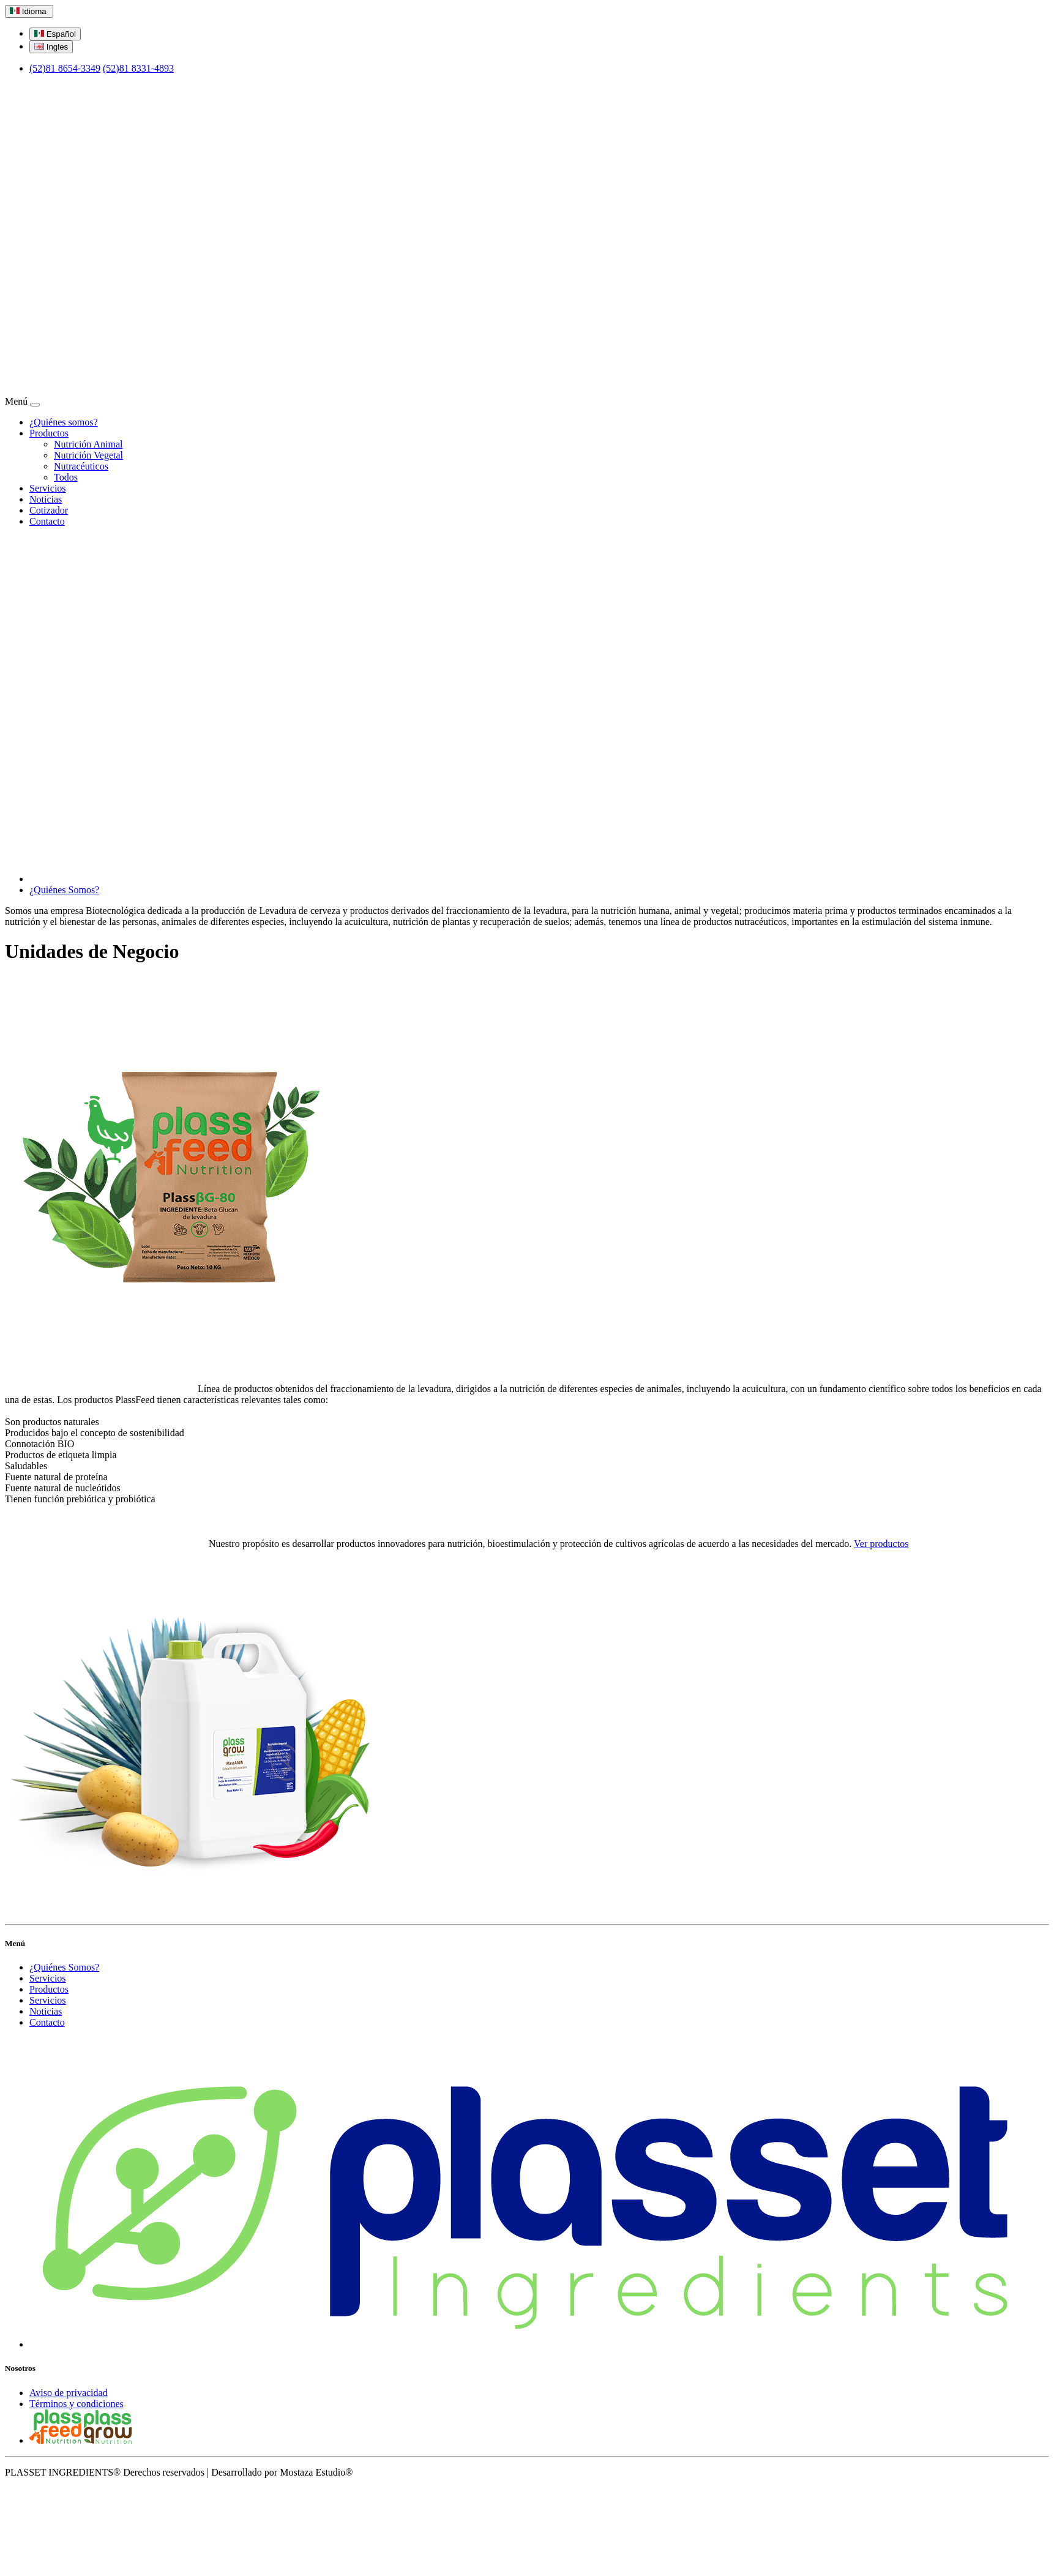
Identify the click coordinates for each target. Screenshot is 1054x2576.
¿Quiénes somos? (63, 422)
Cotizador (48, 510)
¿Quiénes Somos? (64, 890)
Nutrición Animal (88, 444)
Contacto (47, 521)
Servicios (47, 488)
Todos (66, 477)
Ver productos (881, 1543)
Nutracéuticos (81, 466)
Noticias (45, 499)
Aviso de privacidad (68, 2392)
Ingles (51, 46)
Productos (49, 433)
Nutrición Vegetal (88, 455)
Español (55, 34)
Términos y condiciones (76, 2403)
